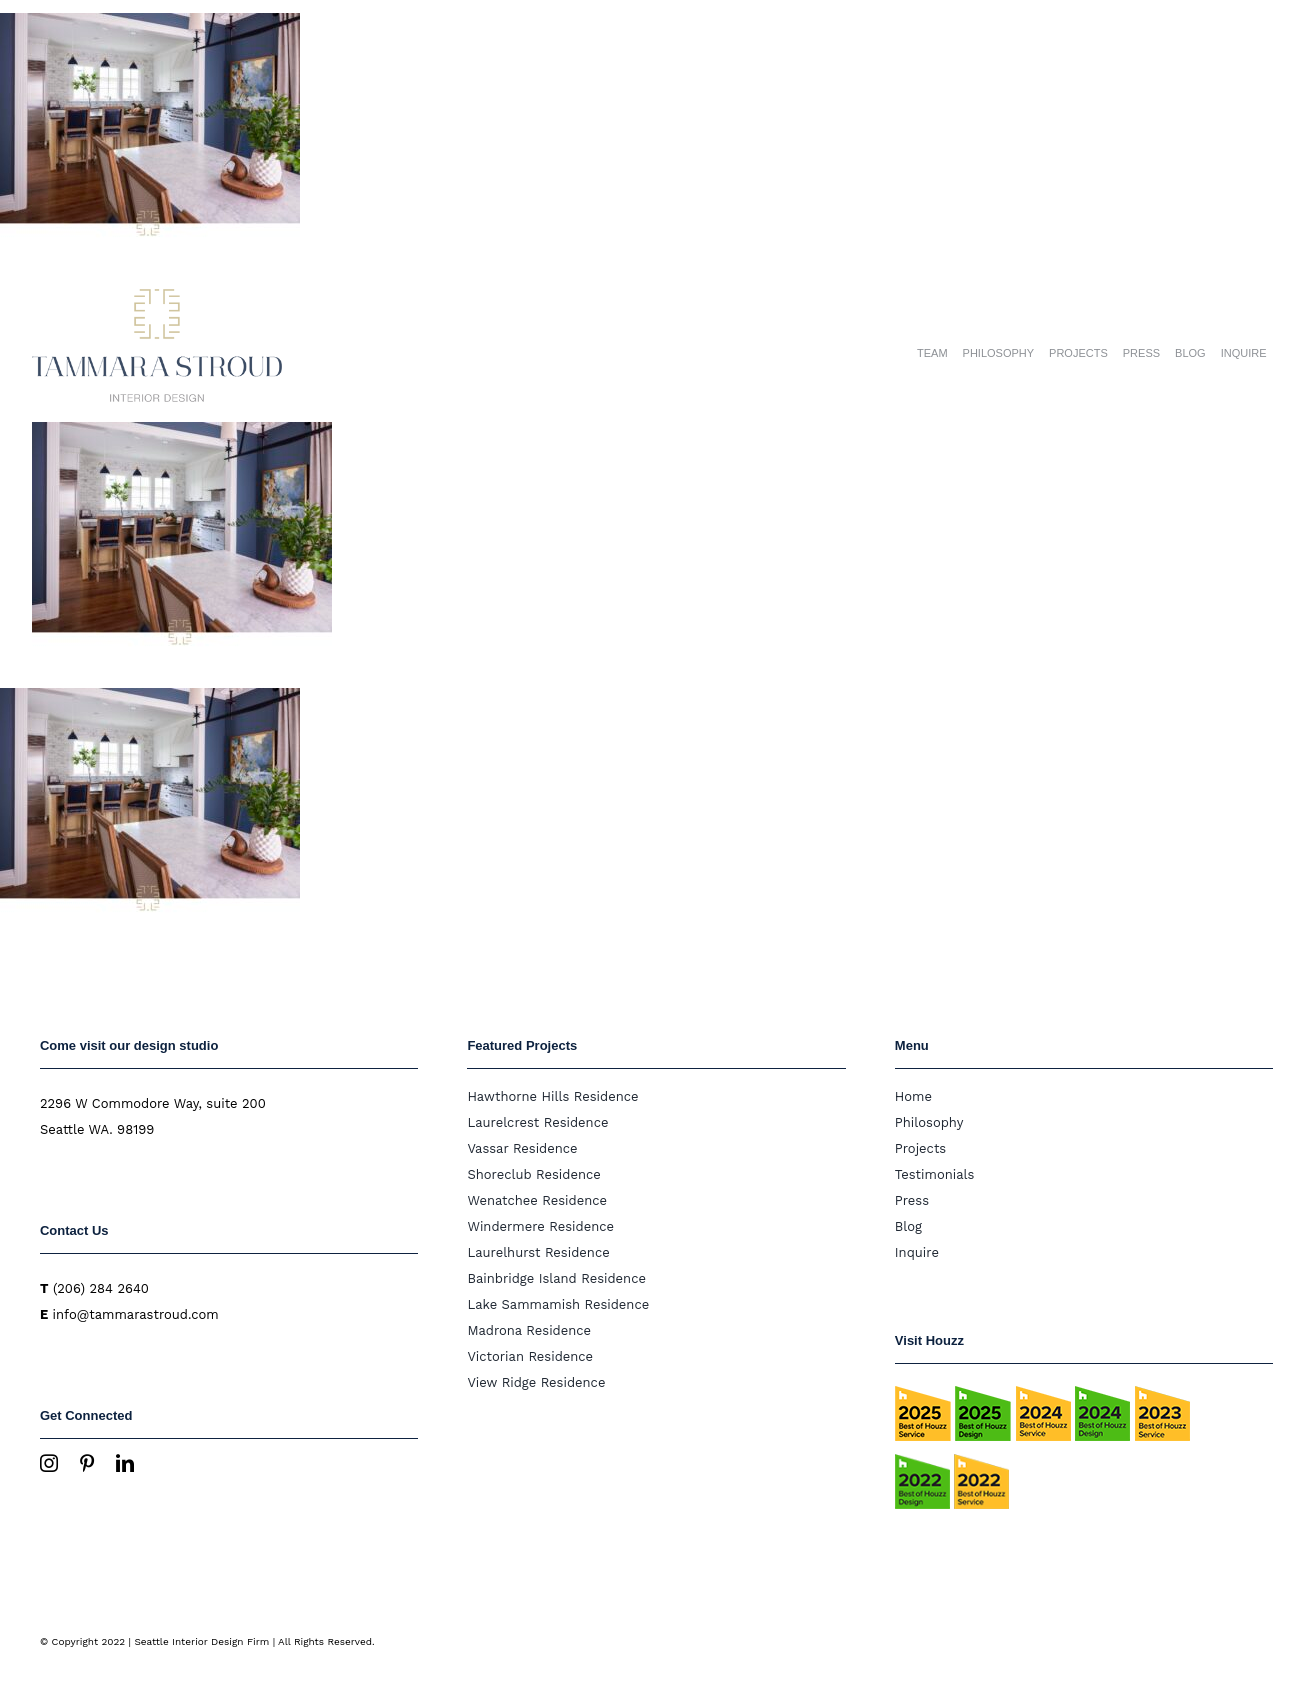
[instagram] (49, 1463)
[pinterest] (87, 1463)
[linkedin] (125, 1463)
